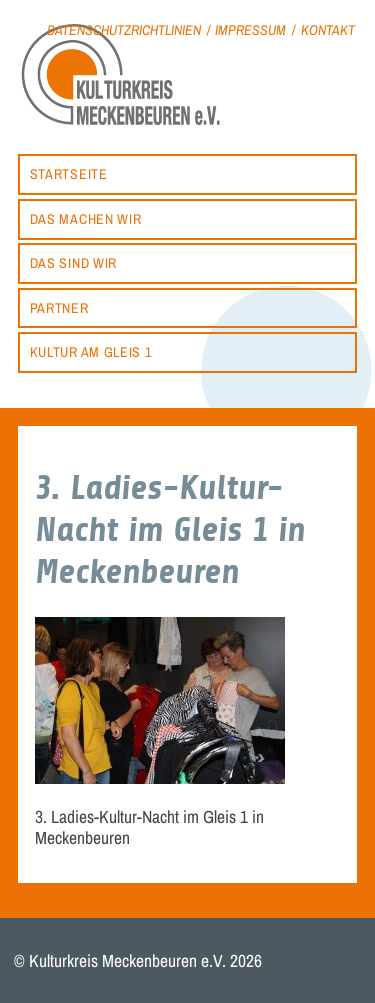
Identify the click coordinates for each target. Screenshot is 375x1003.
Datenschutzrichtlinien (124, 29)
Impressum (250, 29)
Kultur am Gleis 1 (91, 351)
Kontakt (328, 29)
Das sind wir (73, 262)
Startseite (69, 173)
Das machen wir (86, 218)
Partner (59, 307)
